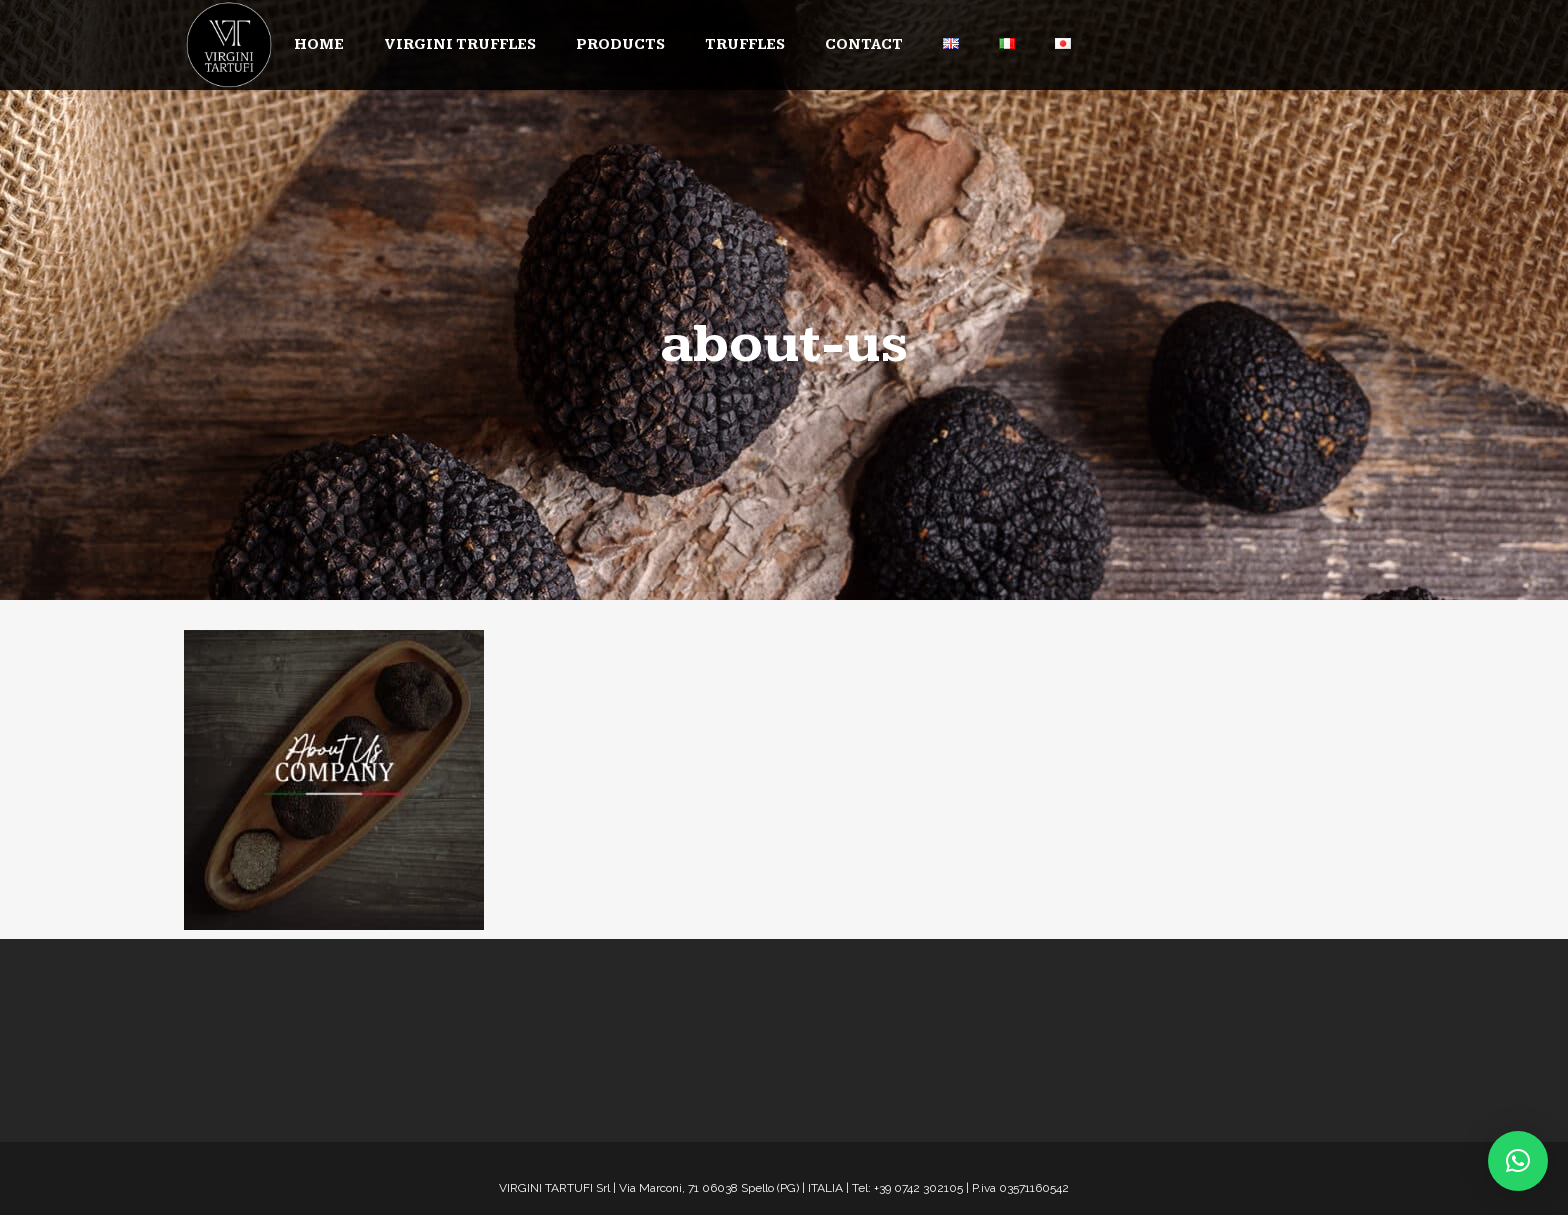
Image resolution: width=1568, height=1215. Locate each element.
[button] (1518, 1161)
